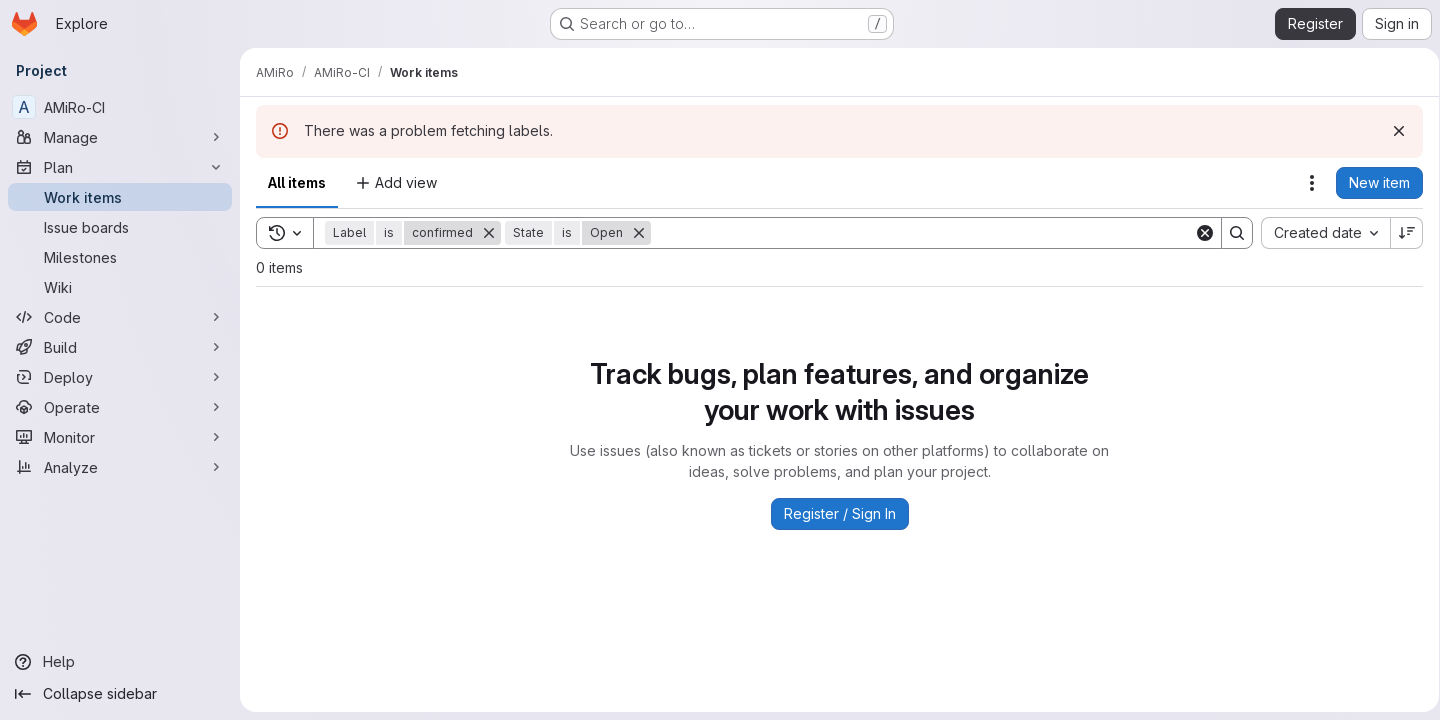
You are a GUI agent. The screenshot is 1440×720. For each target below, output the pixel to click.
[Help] (120, 662)
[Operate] (120, 407)
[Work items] (120, 197)
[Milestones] (120, 257)
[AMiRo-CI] (120, 107)
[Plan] (120, 167)
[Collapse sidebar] (120, 694)
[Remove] (489, 233)
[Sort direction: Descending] (1400, 233)
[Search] (919, 233)
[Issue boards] (120, 227)
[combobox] (1318, 233)
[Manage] (120, 137)
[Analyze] (120, 467)
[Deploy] (120, 377)
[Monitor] (120, 437)
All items (297, 182)
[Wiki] (120, 287)
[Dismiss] (1392, 131)
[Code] (120, 317)
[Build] (120, 347)
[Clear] (1198, 233)
